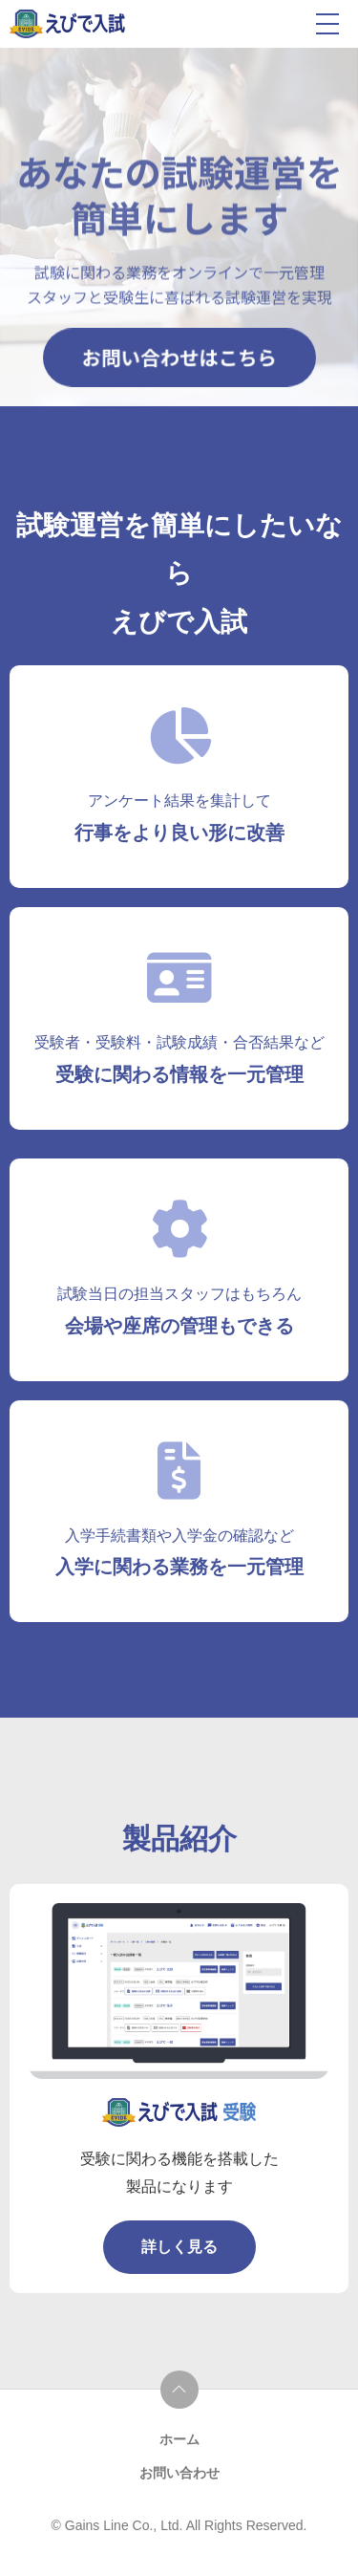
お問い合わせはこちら (179, 356)
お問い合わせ (179, 2472)
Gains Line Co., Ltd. (125, 2525)
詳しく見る (179, 2247)
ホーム (179, 2439)
